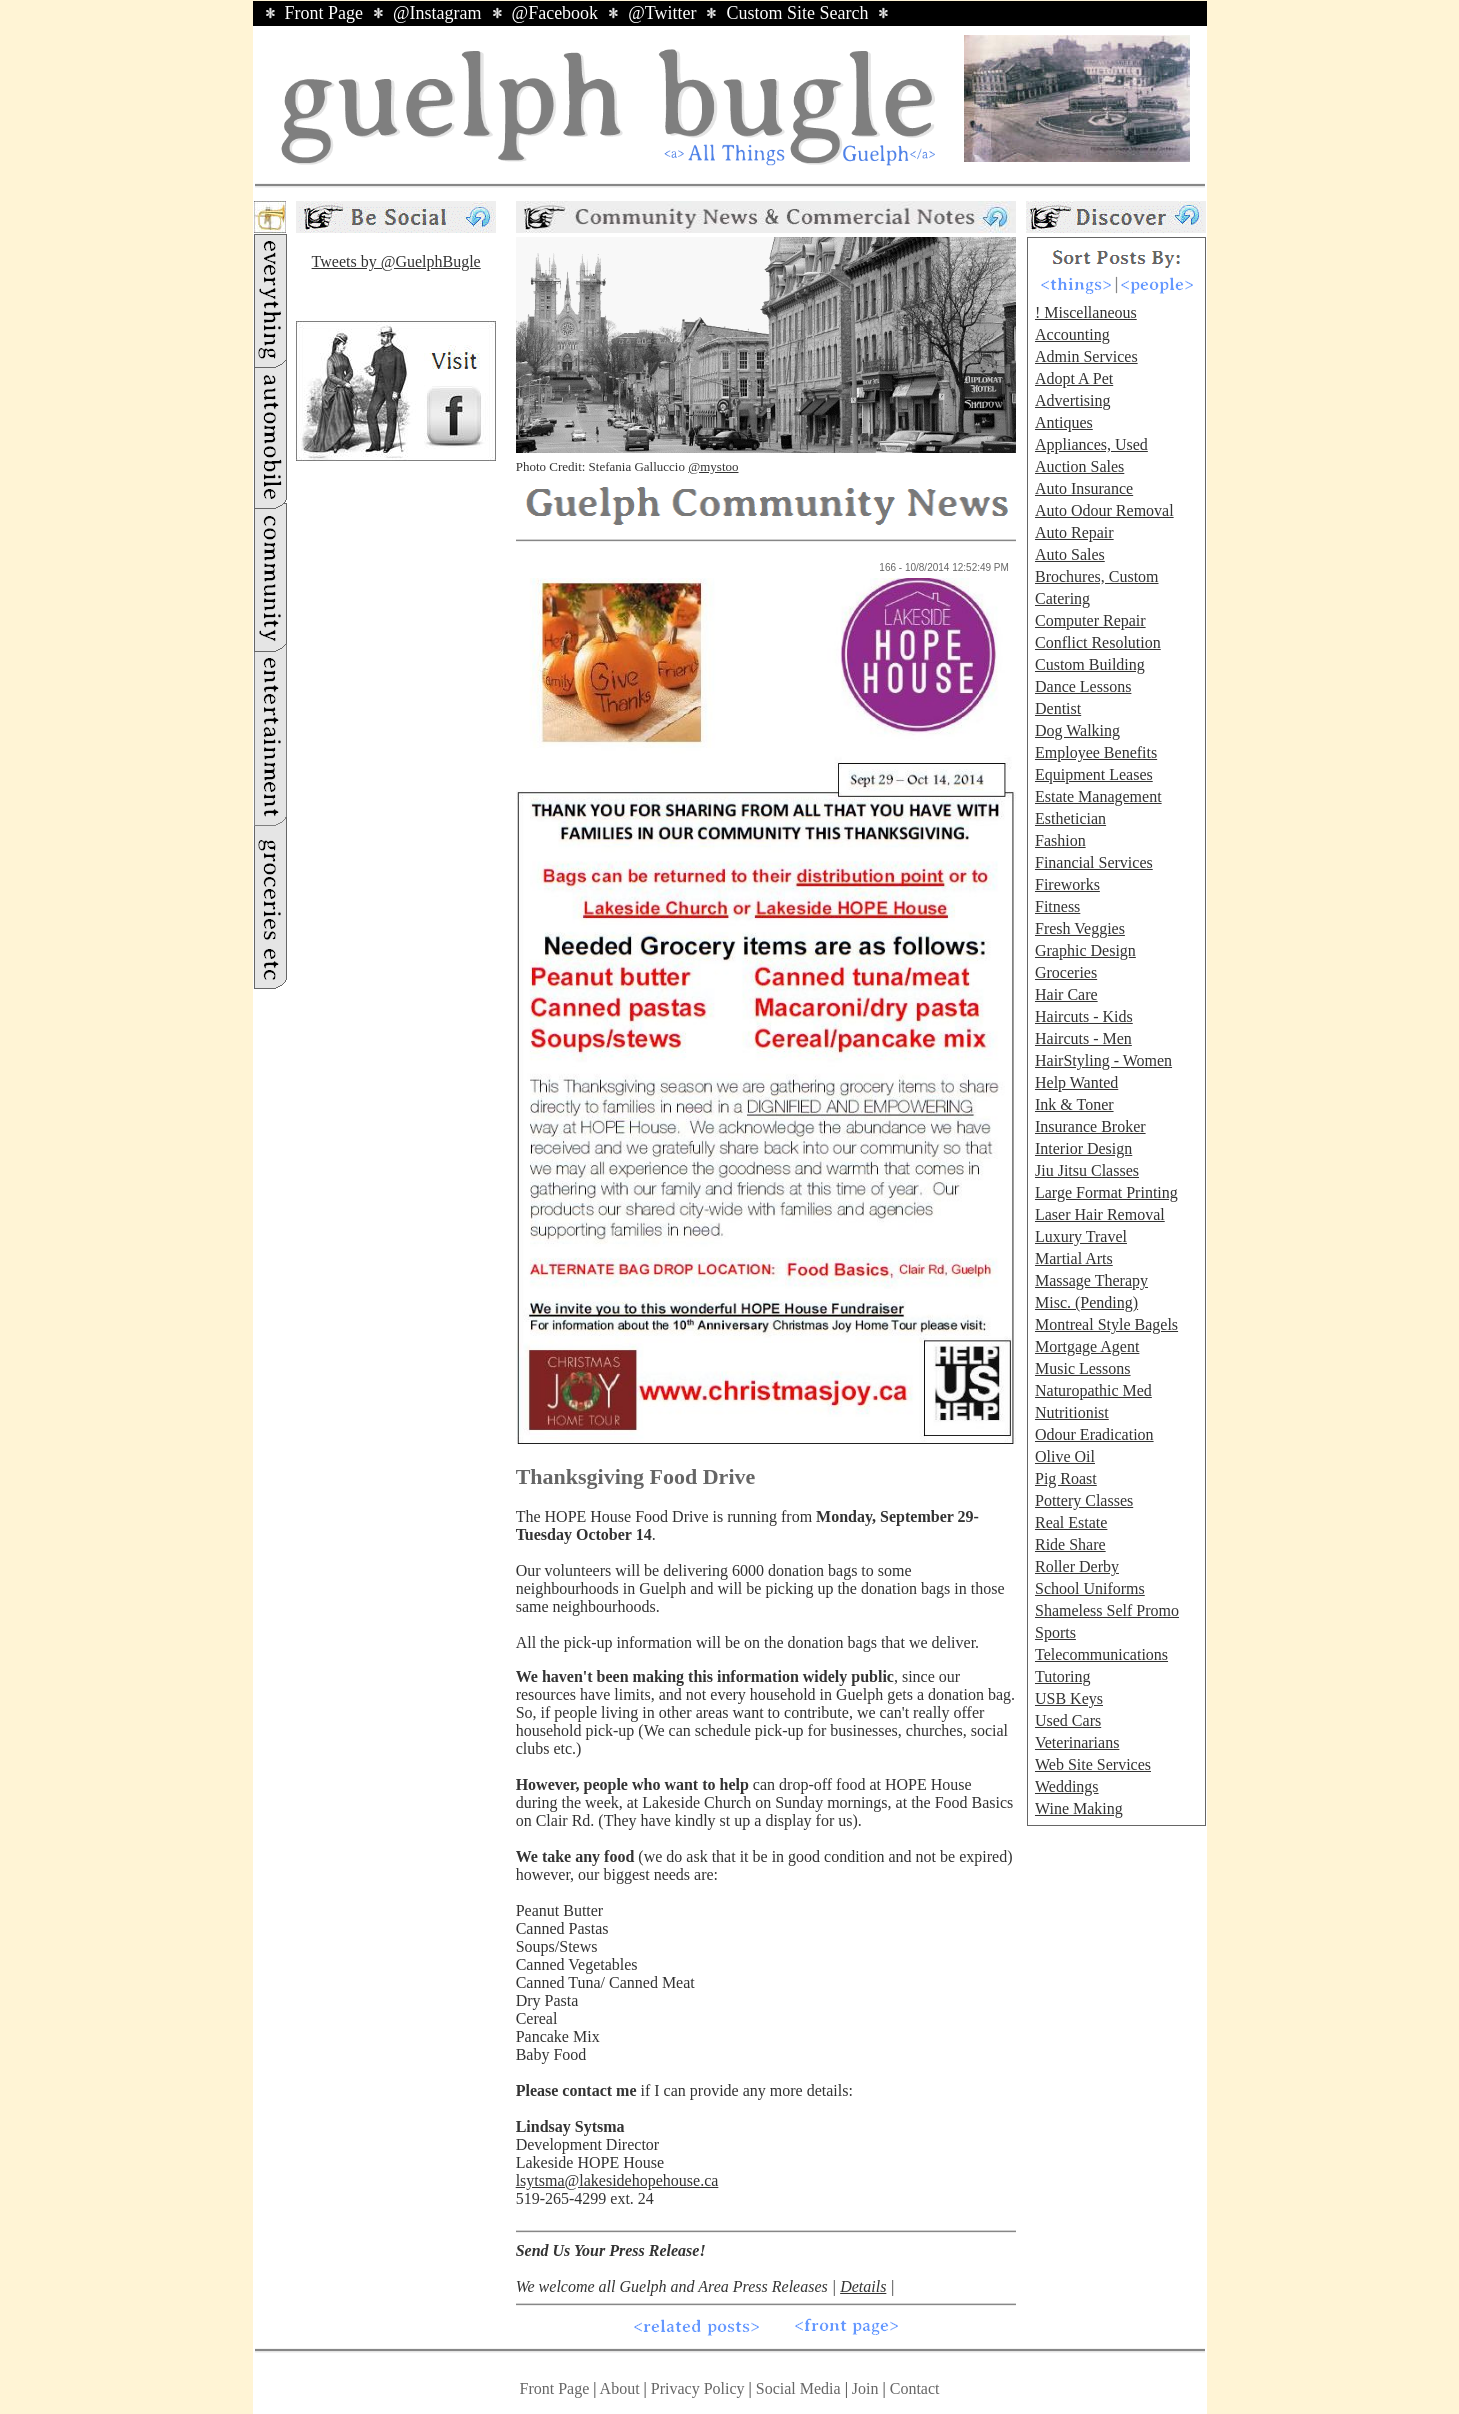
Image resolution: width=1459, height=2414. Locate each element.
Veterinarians (1077, 1742)
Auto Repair (1074, 532)
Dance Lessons (1083, 686)
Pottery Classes (1084, 1500)
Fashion (1060, 840)
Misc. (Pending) (1086, 1302)
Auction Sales (1079, 466)
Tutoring (1062, 1676)
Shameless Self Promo (1107, 1610)
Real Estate (1071, 1522)
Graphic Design (1085, 950)
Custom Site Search (797, 13)
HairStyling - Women (1103, 1060)
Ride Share (1070, 1544)
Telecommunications (1101, 1654)
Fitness (1057, 906)
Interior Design (1083, 1148)
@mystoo (713, 466)
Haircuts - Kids (1084, 1016)
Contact (915, 2388)
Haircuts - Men (1083, 1038)
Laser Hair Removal (1100, 1214)
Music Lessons (1083, 1368)
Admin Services (1086, 356)
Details (863, 2286)
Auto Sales (1070, 554)
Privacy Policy (698, 2388)
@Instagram (437, 13)
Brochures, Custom (1097, 576)
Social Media (798, 2388)
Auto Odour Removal (1104, 510)
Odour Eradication (1094, 1434)
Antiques (1064, 422)
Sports (1055, 1632)
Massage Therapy (1091, 1280)
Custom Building (1090, 664)
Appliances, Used (1091, 444)
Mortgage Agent (1087, 1346)
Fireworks (1067, 884)
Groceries (1066, 972)
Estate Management (1098, 796)
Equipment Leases (1094, 774)
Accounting (1072, 334)
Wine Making (1079, 1808)
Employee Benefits (1096, 752)
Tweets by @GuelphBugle (396, 261)
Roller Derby (1077, 1566)
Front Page (324, 13)
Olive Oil (1065, 1456)
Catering (1062, 598)
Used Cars (1068, 1720)
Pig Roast (1066, 1478)
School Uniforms (1090, 1588)
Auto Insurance (1084, 488)
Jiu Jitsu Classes (1087, 1170)
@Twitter (662, 13)
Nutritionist (1072, 1412)
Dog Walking (1077, 730)
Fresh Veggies (1080, 928)
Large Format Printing (1106, 1192)
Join (867, 2388)
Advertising (1073, 400)
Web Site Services (1093, 1764)
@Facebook (555, 13)
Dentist (1058, 708)
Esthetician (1070, 818)
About (620, 2388)
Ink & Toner (1074, 1104)
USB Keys (1069, 1698)
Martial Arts (1074, 1258)
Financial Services (1094, 862)
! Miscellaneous (1086, 312)
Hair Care (1066, 994)
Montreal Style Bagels (1106, 1324)
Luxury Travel (1081, 1236)
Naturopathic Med (1093, 1390)
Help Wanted (1076, 1082)
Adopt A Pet (1074, 378)
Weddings (1067, 1786)
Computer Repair (1090, 620)
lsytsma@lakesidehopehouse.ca (617, 2180)
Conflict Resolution (1098, 642)
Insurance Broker (1090, 1126)
